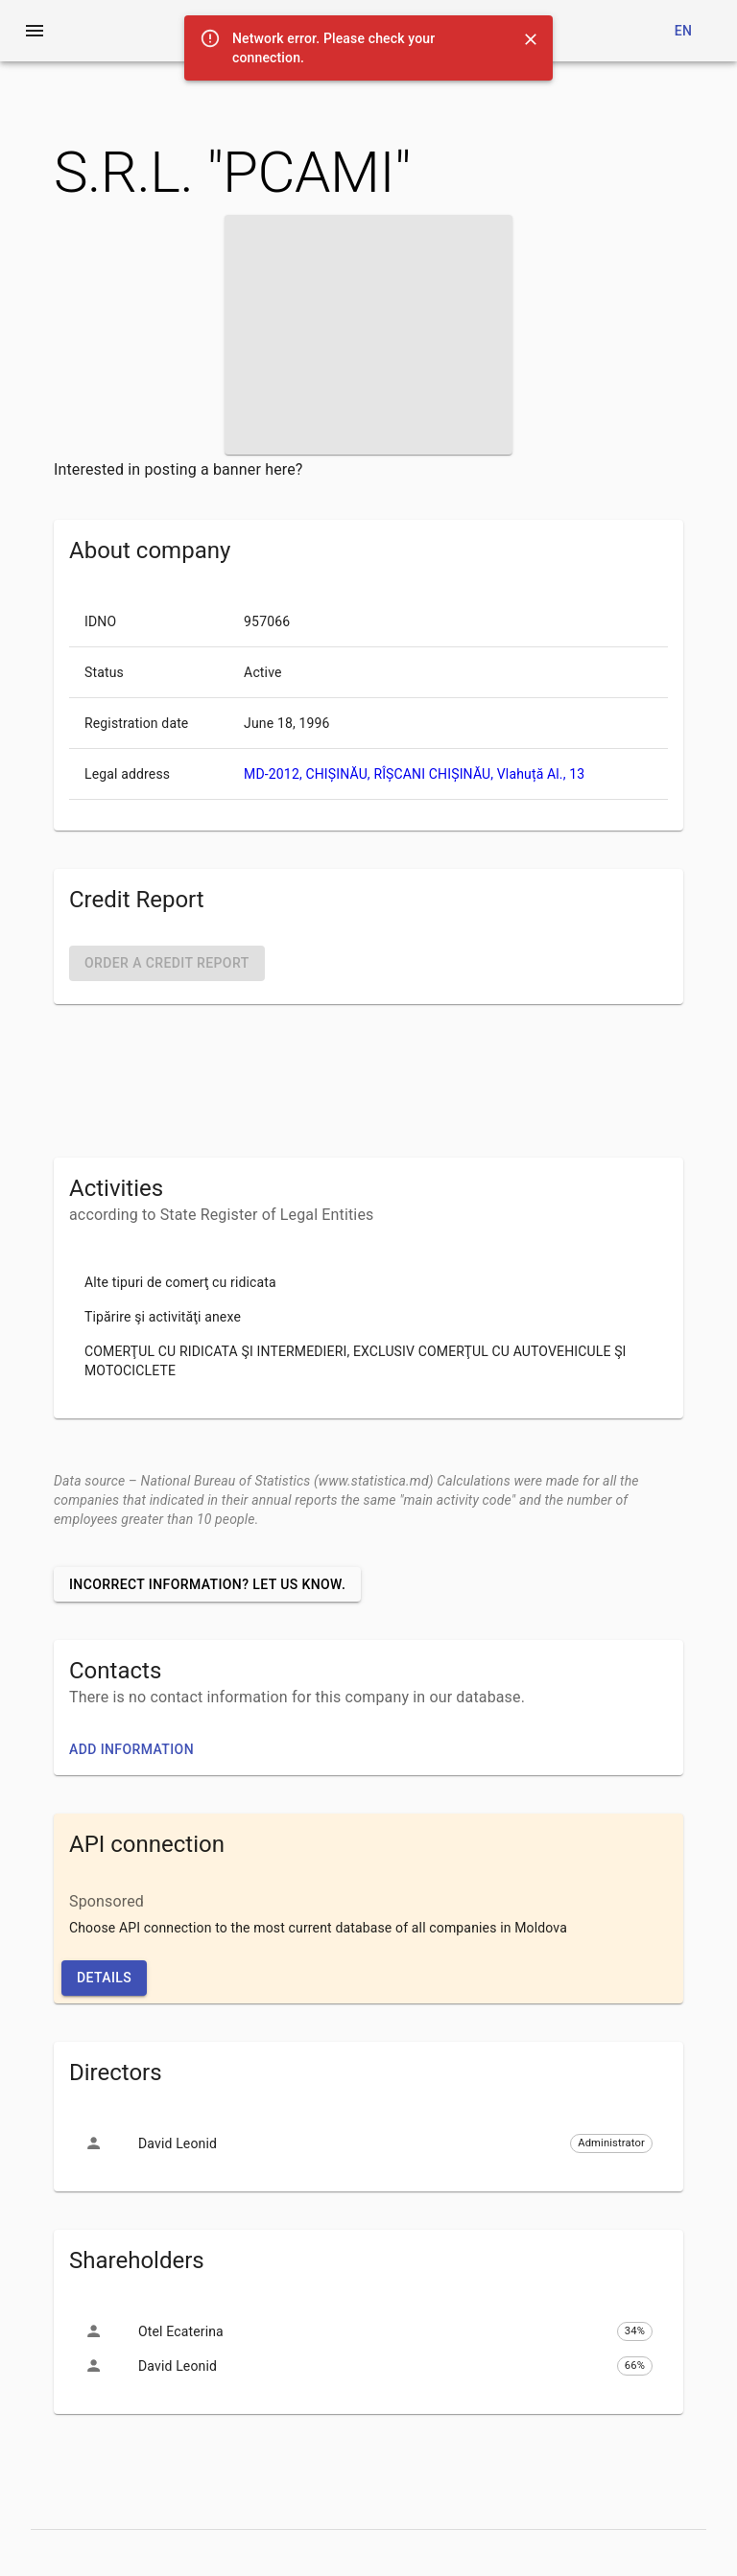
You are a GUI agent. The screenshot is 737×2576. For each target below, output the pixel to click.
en (684, 30)
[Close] (530, 39)
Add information (131, 1749)
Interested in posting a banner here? (178, 469)
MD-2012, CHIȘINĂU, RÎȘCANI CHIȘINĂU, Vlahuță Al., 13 (414, 774)
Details (104, 1977)
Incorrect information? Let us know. (207, 1584)
